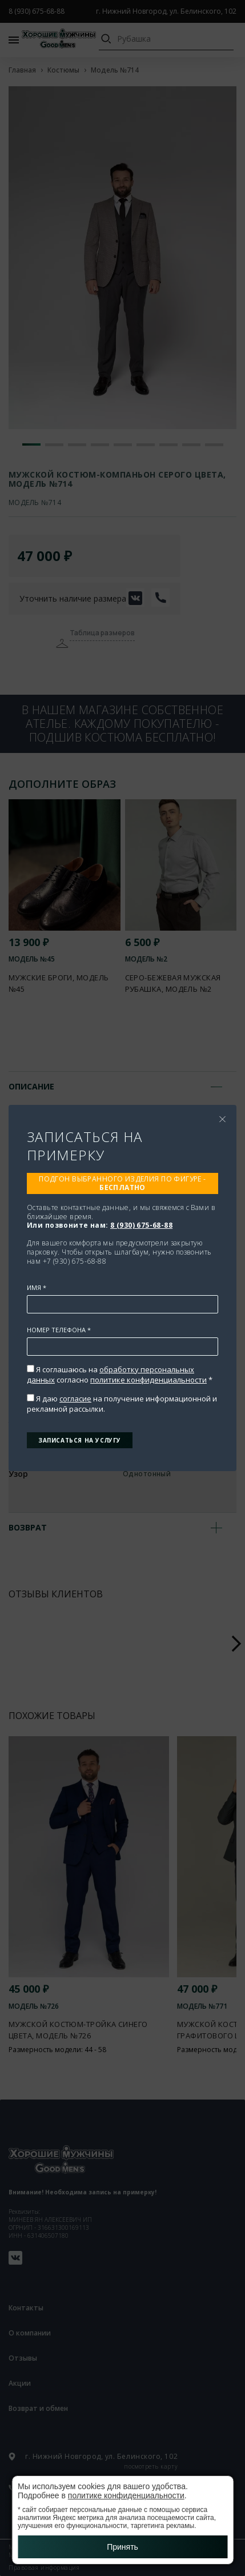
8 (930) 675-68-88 (141, 1225)
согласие (75, 1398)
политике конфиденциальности (148, 1380)
